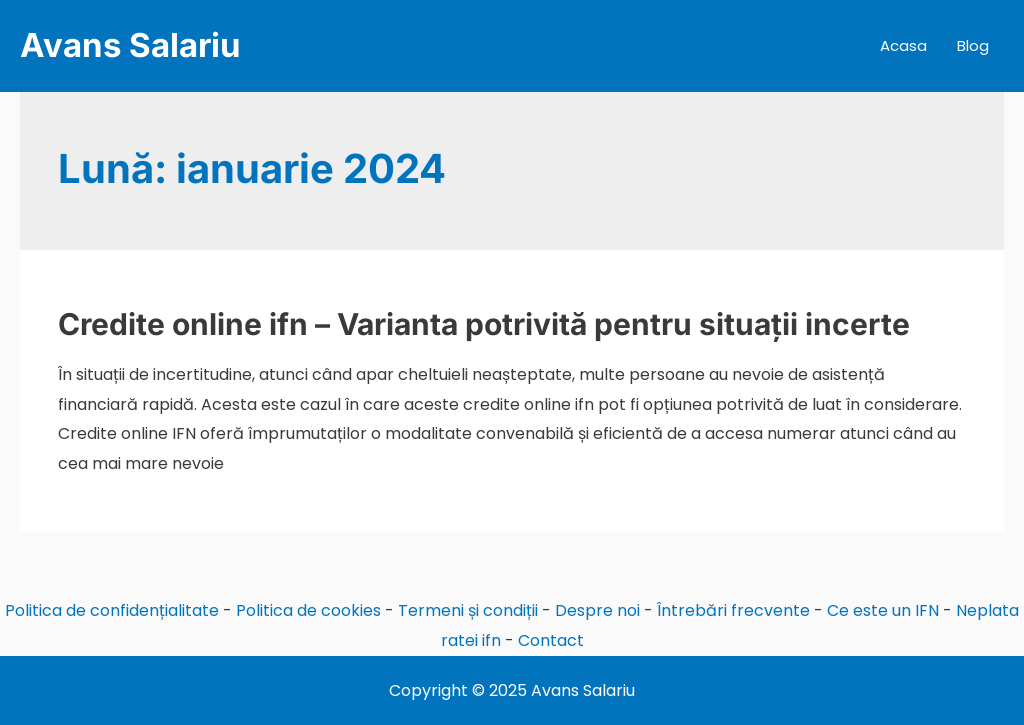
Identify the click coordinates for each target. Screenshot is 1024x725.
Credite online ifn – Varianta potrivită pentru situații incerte (484, 324)
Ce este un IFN (883, 610)
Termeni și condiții (468, 610)
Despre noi (597, 610)
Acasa (903, 45)
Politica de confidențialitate (112, 610)
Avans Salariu (130, 45)
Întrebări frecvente (733, 610)
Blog (973, 45)
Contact (551, 640)
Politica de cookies (308, 610)
